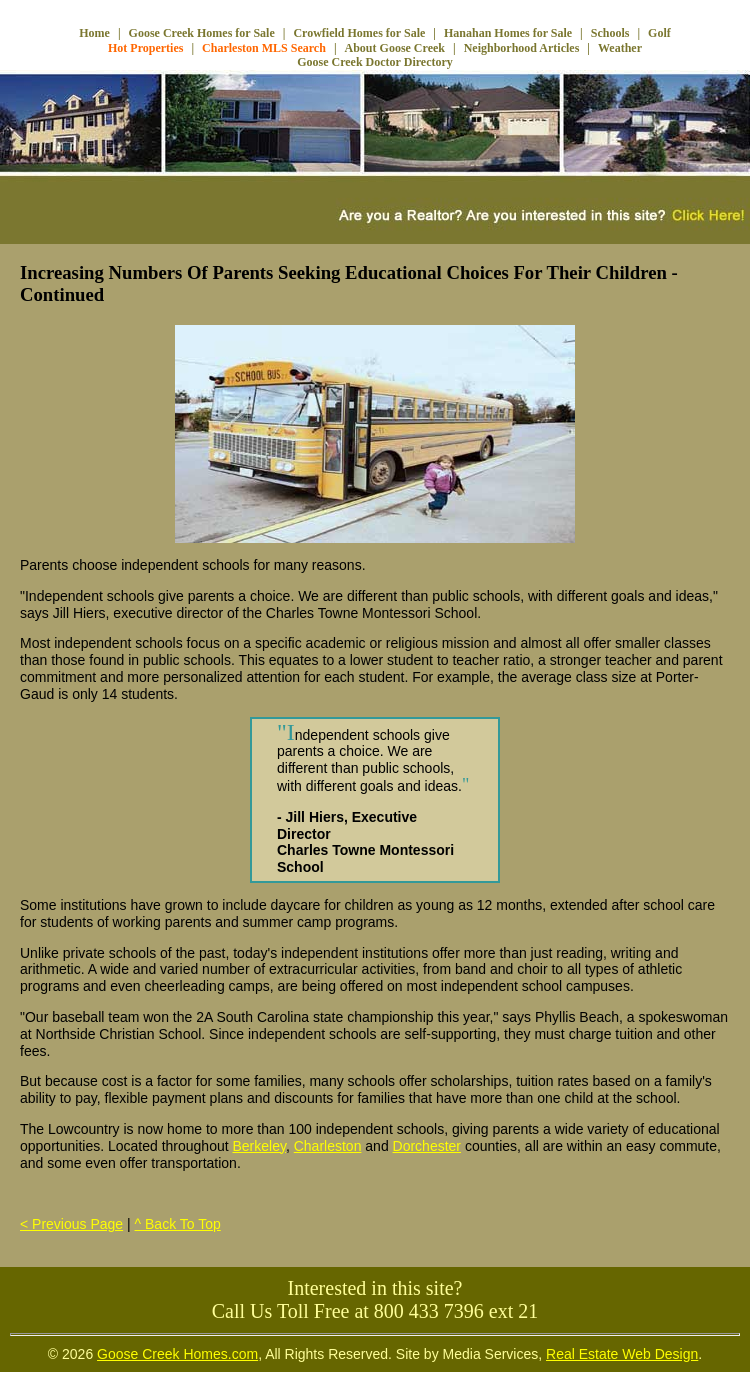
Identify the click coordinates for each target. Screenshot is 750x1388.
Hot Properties (145, 48)
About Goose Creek (395, 48)
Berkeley (259, 1146)
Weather (620, 48)
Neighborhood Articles (522, 48)
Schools (610, 33)
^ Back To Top (178, 1224)
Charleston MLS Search (264, 48)
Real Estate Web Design (622, 1354)
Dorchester (427, 1146)
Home (94, 33)
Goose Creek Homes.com (177, 1354)
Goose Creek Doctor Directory (375, 62)
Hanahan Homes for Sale (508, 33)
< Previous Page (71, 1224)
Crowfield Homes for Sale (359, 33)
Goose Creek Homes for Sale (202, 33)
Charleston (328, 1146)
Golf (659, 33)
